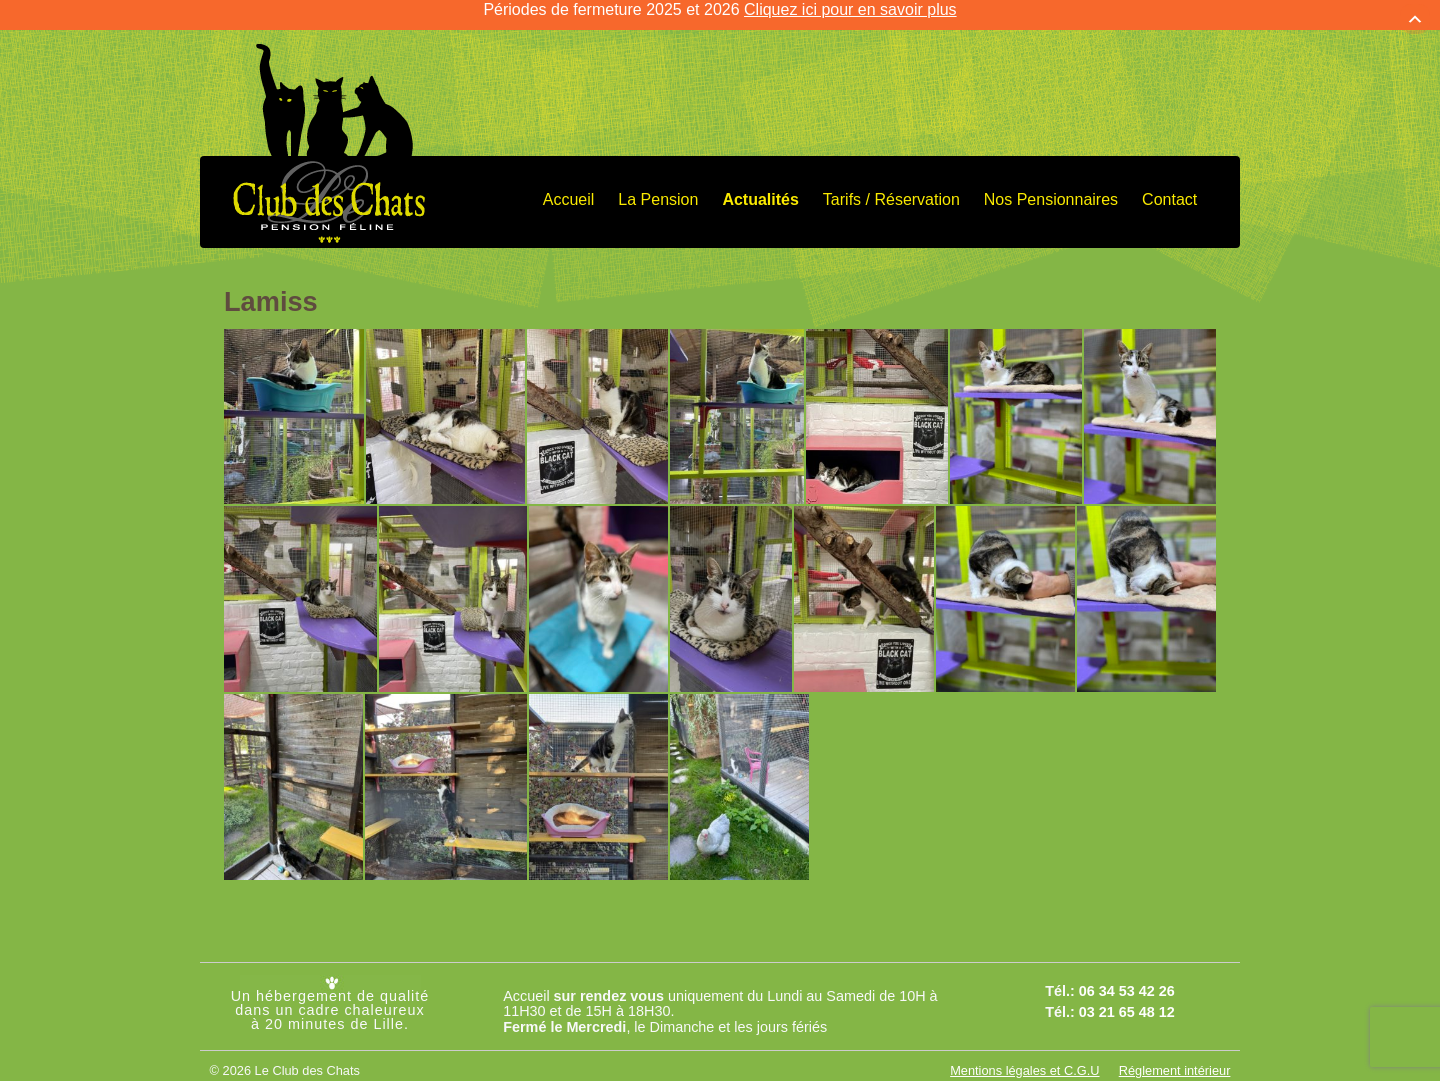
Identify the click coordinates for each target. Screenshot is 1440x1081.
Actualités (760, 184)
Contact (1169, 184)
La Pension (658, 184)
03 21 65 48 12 (1127, 997)
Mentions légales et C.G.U (1024, 1055)
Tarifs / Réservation (891, 184)
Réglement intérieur (1175, 1055)
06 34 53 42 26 (1127, 977)
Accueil (569, 184)
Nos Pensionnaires (1051, 184)
